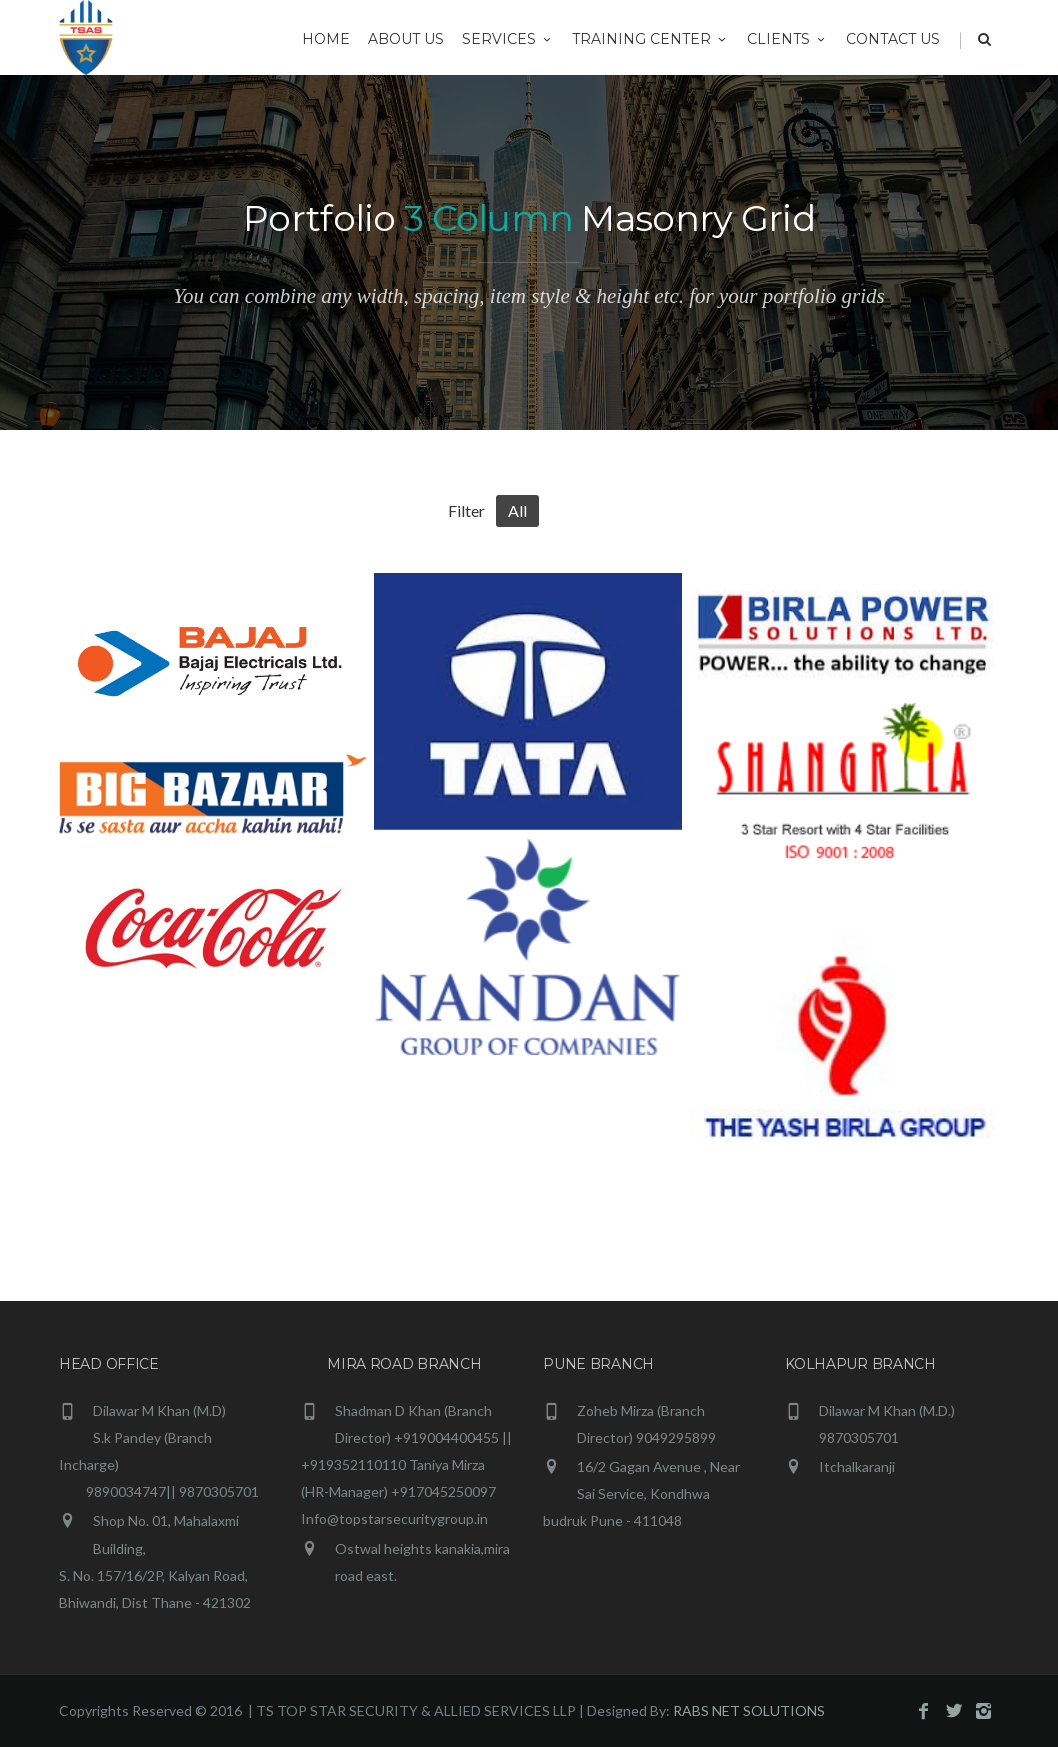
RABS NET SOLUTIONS (749, 1710)
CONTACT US (893, 39)
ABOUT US (406, 39)
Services (508, 39)
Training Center (650, 39)
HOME (326, 39)
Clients (787, 39)
